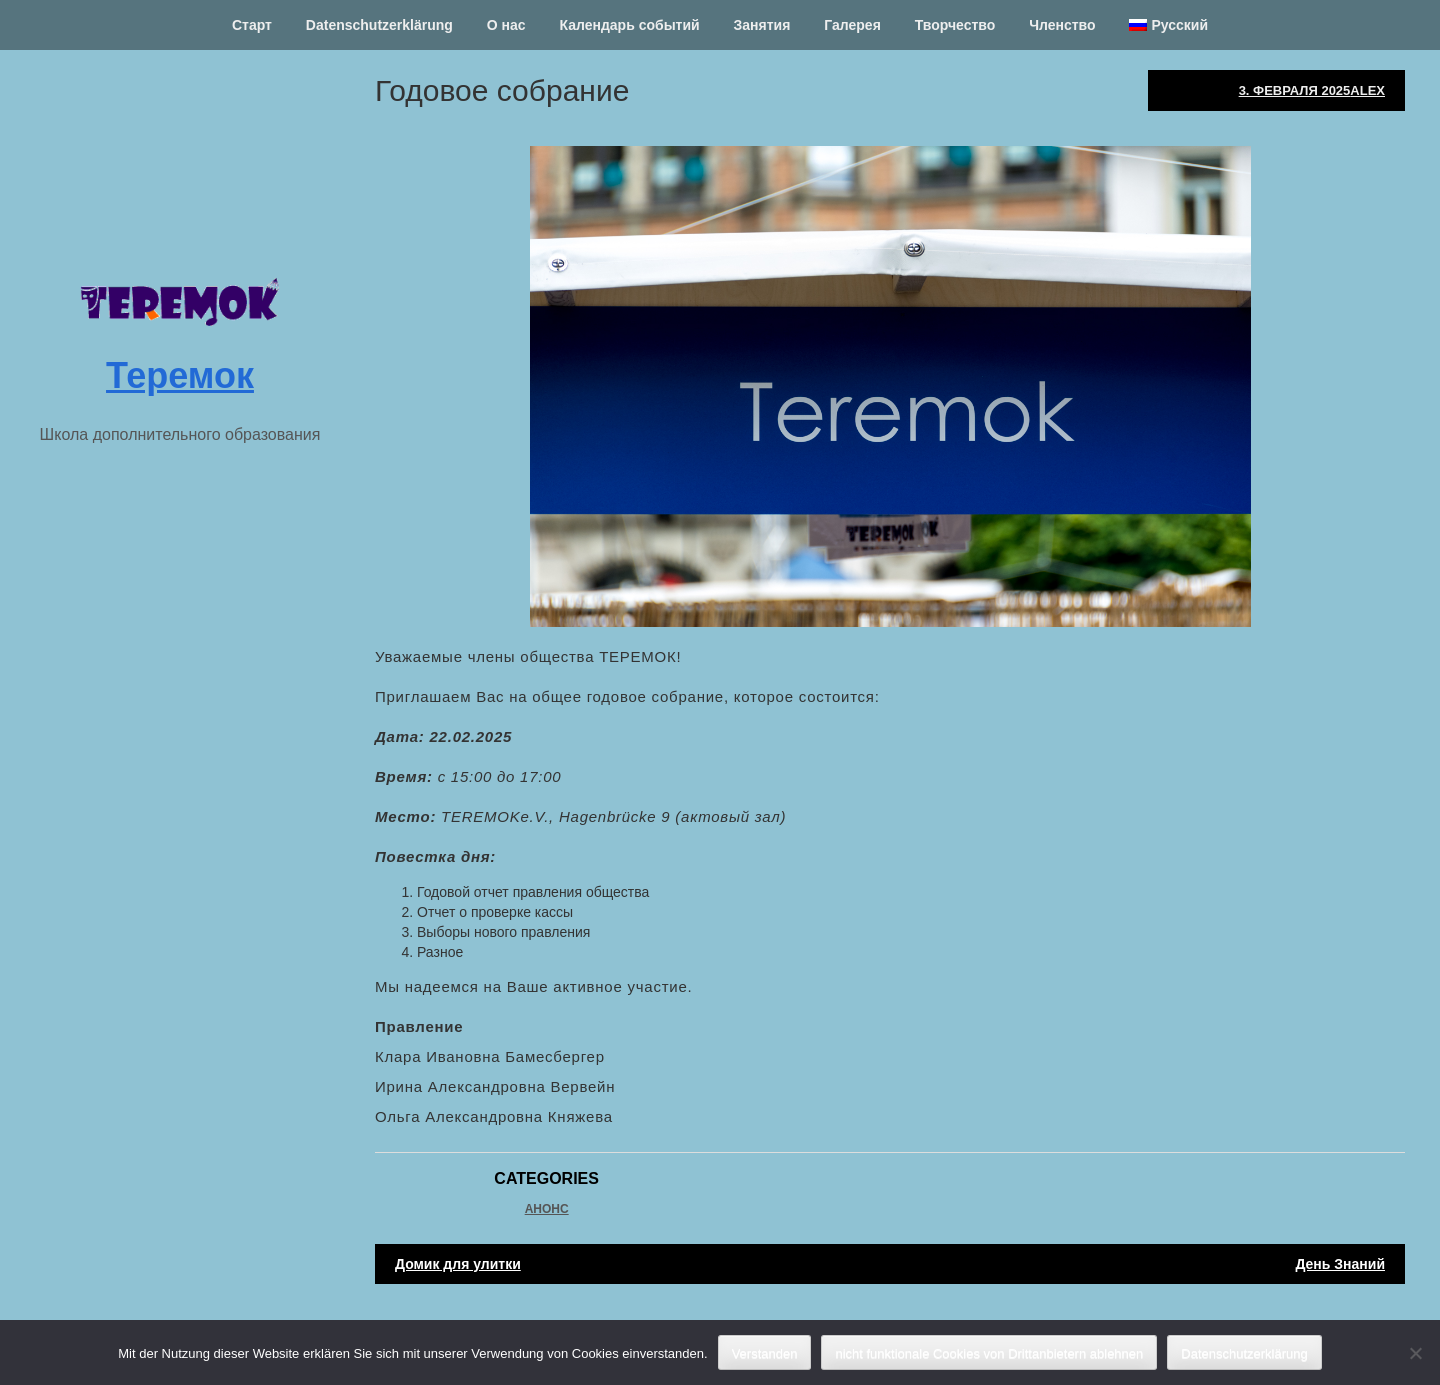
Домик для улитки (458, 1264)
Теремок (180, 375)
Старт (252, 25)
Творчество (955, 25)
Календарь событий (629, 25)
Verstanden (765, 1353)
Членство (1062, 25)
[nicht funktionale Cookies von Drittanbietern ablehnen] (1415, 1353)
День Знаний (1340, 1264)
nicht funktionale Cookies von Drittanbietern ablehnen (989, 1353)
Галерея (852, 25)
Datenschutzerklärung (379, 25)
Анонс (547, 1209)
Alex (1367, 90)
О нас (506, 25)
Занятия (762, 25)
